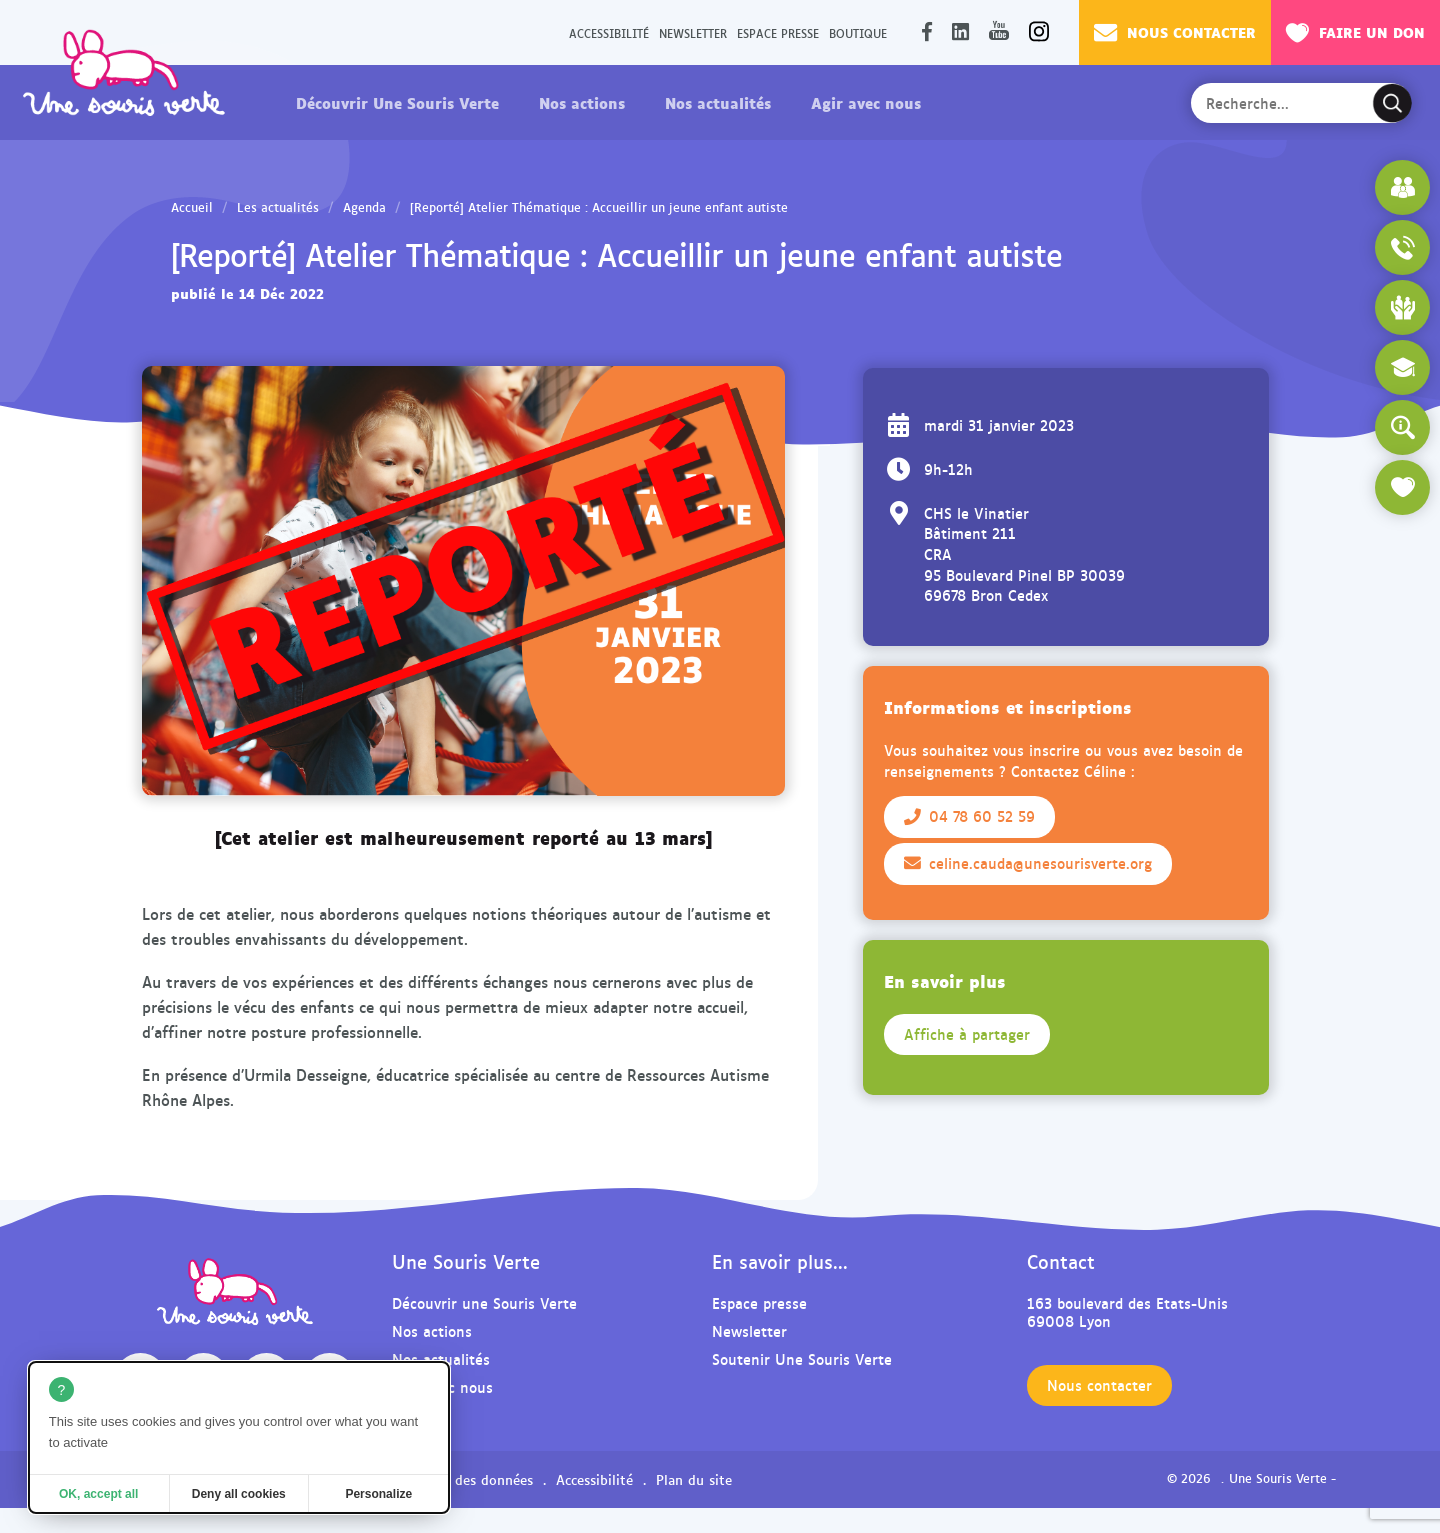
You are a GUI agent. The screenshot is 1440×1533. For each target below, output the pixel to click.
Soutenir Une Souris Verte (802, 1358)
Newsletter (693, 32)
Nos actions (582, 102)
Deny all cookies (239, 1494)
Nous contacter (1175, 32)
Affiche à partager (967, 1034)
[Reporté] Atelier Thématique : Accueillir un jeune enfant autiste (599, 207)
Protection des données (458, 1479)
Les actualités (278, 207)
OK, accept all (98, 1494)
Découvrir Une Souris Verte (397, 102)
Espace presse (778, 32)
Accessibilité (609, 32)
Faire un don (1355, 32)
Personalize (378, 1494)
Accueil (192, 207)
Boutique (858, 32)
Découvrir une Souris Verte (484, 1302)
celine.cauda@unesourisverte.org (1028, 863)
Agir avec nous (866, 102)
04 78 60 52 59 (969, 816)
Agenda (364, 207)
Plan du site (694, 1479)
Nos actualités (718, 102)
